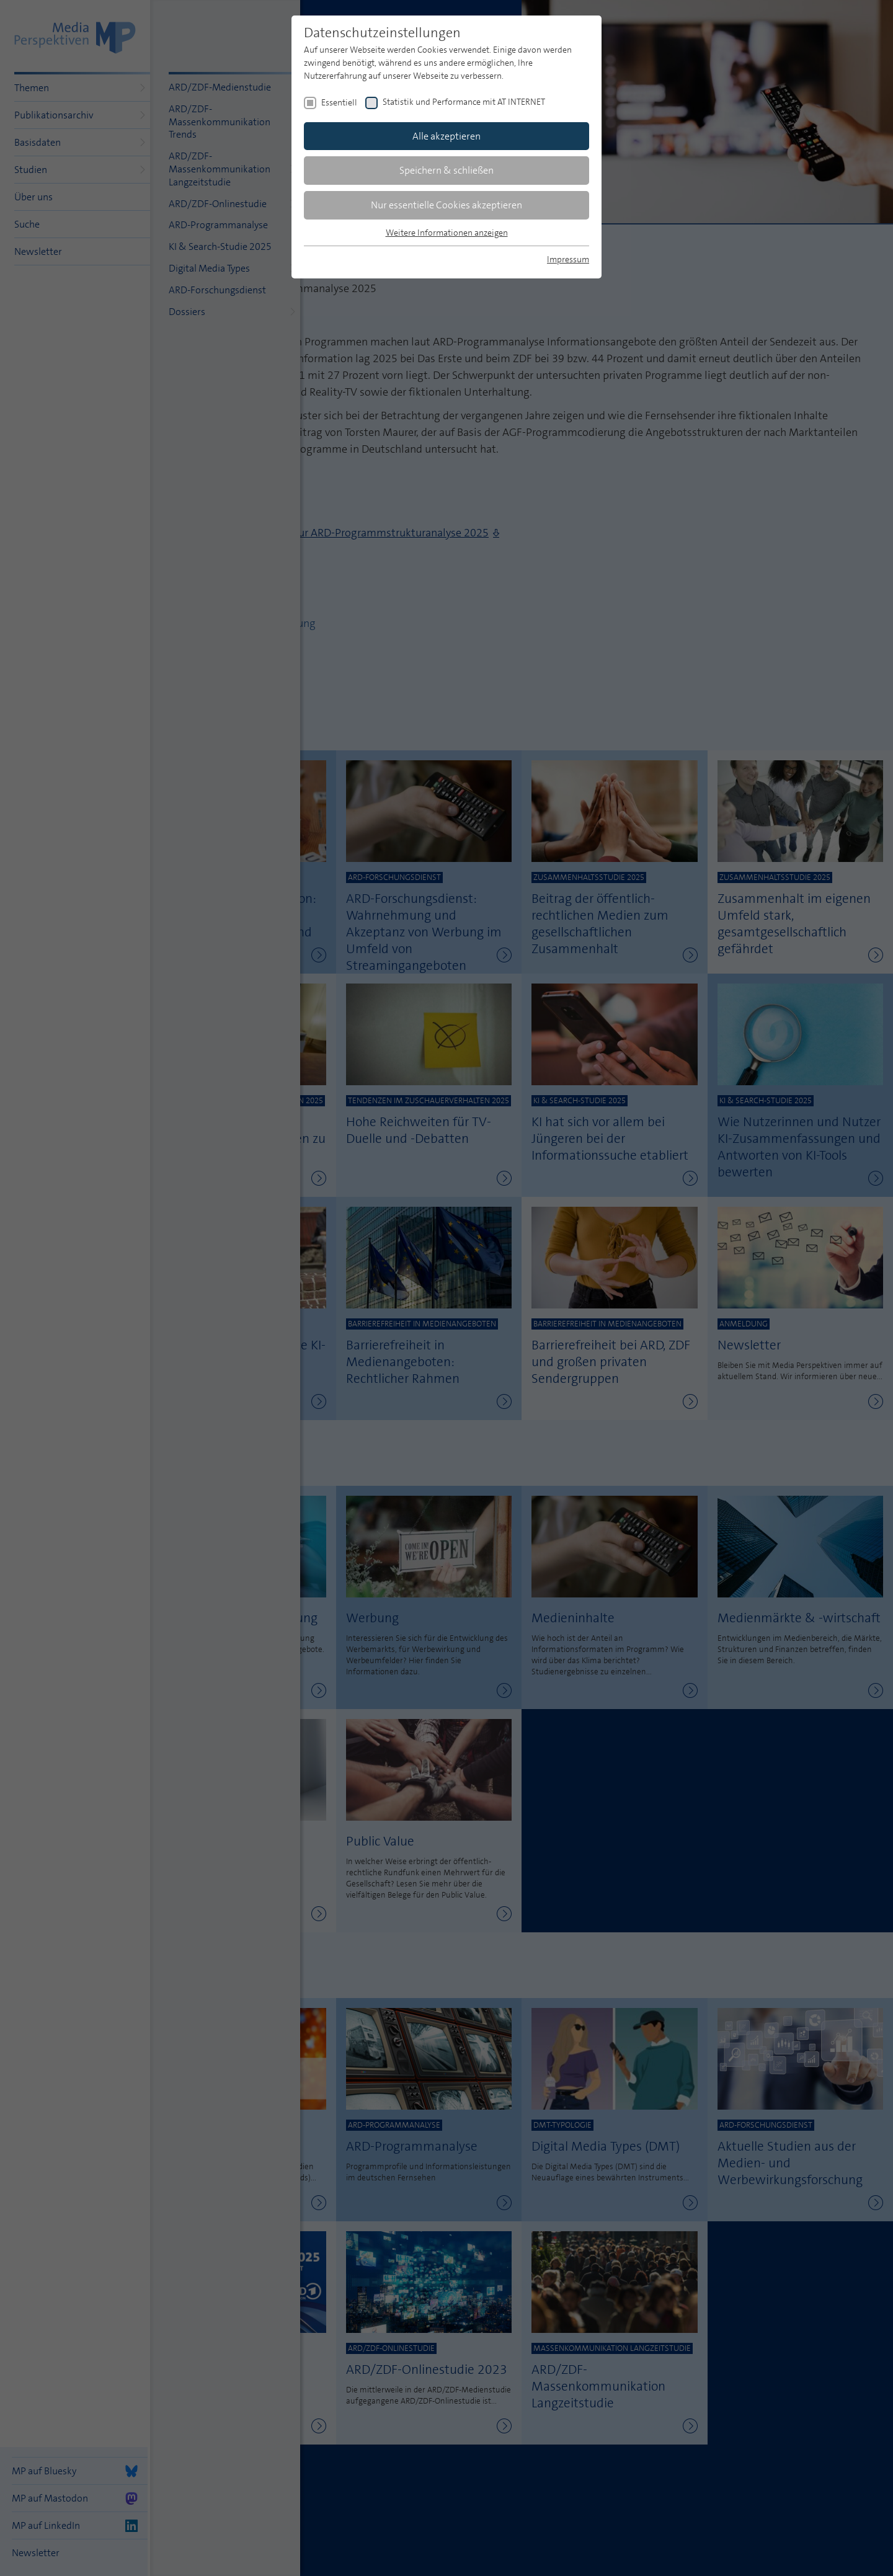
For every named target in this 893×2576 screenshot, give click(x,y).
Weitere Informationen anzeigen (447, 232)
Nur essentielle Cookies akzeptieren (446, 204)
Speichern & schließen (446, 170)
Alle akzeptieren (446, 136)
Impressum (568, 259)
